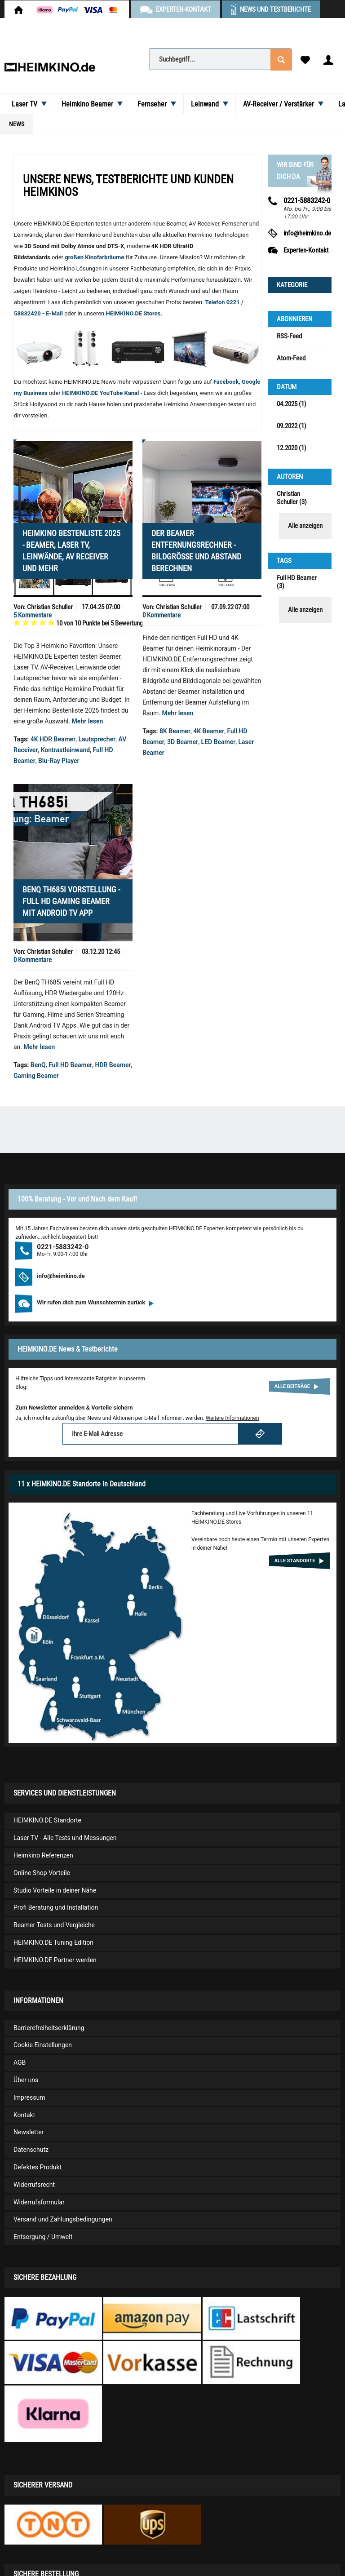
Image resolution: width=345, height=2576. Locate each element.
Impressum (29, 2097)
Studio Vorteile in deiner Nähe (54, 1890)
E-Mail (55, 313)
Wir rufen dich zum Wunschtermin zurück (95, 1302)
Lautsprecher (96, 739)
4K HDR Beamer (53, 739)
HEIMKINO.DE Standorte (47, 1820)
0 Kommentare (161, 615)
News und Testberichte (275, 9)
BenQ (38, 1065)
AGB (19, 2062)
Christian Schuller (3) (292, 498)
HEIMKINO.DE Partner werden (55, 1960)
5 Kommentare (32, 615)
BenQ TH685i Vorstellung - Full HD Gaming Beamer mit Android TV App (71, 901)
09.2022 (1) (291, 426)
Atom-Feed (291, 358)
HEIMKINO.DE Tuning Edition (53, 1942)
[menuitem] (220, 59)
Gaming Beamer (36, 1075)
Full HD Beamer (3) (297, 582)
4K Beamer (208, 731)
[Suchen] (280, 59)
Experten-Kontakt (305, 250)
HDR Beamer (113, 1065)
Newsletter (28, 2132)
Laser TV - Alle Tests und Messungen (65, 1837)
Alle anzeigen (305, 526)
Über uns (25, 2080)
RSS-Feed (289, 336)
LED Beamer (218, 741)
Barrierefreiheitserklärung (48, 2027)
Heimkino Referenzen (43, 1855)
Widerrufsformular (39, 2202)
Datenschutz (31, 2149)
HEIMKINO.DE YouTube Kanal (100, 393)
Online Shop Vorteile (41, 1872)
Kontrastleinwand (65, 750)
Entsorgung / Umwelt (42, 2236)
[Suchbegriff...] (220, 59)
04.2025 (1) (291, 404)
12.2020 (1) (291, 448)
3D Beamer (182, 741)
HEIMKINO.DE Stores (133, 313)
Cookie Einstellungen (42, 2044)
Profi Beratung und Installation (55, 1907)
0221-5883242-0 (62, 1247)
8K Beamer (174, 731)
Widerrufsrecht (34, 2184)
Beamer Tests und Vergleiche (54, 1925)
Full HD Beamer (70, 1065)
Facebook (226, 381)
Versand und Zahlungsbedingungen (62, 2219)
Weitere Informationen (232, 1418)
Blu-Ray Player (59, 760)
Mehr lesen (87, 721)
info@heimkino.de (307, 233)
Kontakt (24, 2115)
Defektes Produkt (37, 2167)
